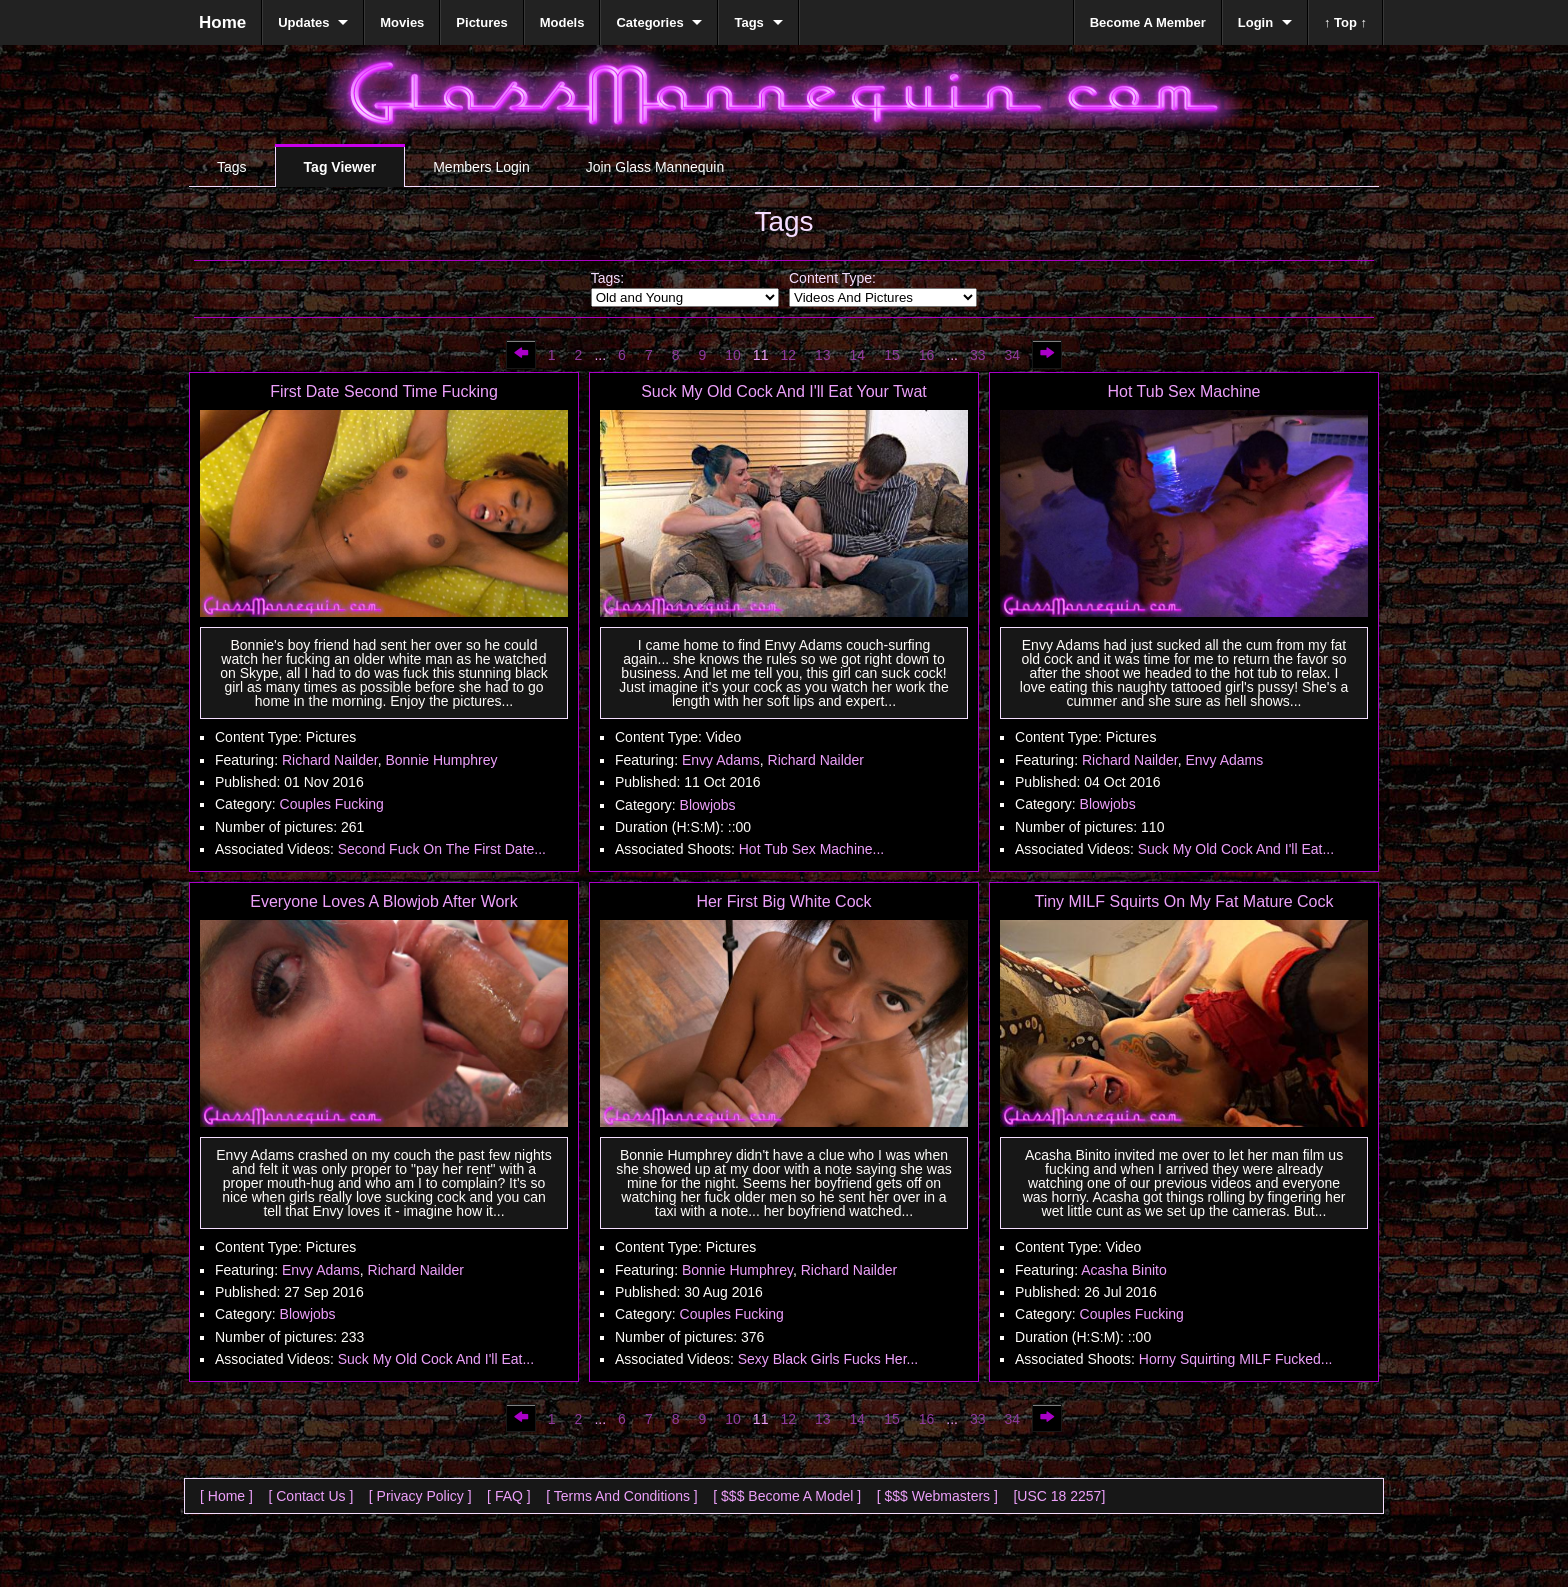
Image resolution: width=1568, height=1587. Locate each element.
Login (1255, 22)
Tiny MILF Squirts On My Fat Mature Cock (1183, 901)
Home (222, 22)
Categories (649, 22)
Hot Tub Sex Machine (1184, 391)
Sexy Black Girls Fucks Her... (828, 1359)
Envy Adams (721, 760)
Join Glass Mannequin (655, 167)
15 (892, 355)
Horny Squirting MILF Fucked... (1236, 1359)
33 (978, 355)
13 (823, 355)
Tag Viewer (340, 167)
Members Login (481, 167)
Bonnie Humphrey (441, 760)
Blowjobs (708, 805)
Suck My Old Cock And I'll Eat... (1236, 849)
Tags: (607, 278)
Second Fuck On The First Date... (442, 849)
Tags (232, 167)
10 (733, 355)
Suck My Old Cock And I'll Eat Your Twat (784, 391)
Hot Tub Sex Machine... (812, 849)
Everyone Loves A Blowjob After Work (383, 901)
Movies (402, 22)
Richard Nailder (330, 760)
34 (1013, 355)
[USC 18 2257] (1059, 1496)
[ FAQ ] (509, 1496)
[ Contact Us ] (310, 1496)
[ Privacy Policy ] (420, 1496)
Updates (303, 22)
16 (927, 355)
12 (788, 355)
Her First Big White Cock (783, 901)
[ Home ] (226, 1496)
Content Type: (832, 278)
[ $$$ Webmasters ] (937, 1496)
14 (858, 355)
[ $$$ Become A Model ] (787, 1496)
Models (562, 22)
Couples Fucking (332, 804)
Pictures (481, 22)
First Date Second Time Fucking (384, 391)
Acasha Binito (1124, 1270)
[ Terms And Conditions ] (621, 1496)
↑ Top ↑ (1345, 22)
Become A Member (1148, 22)
